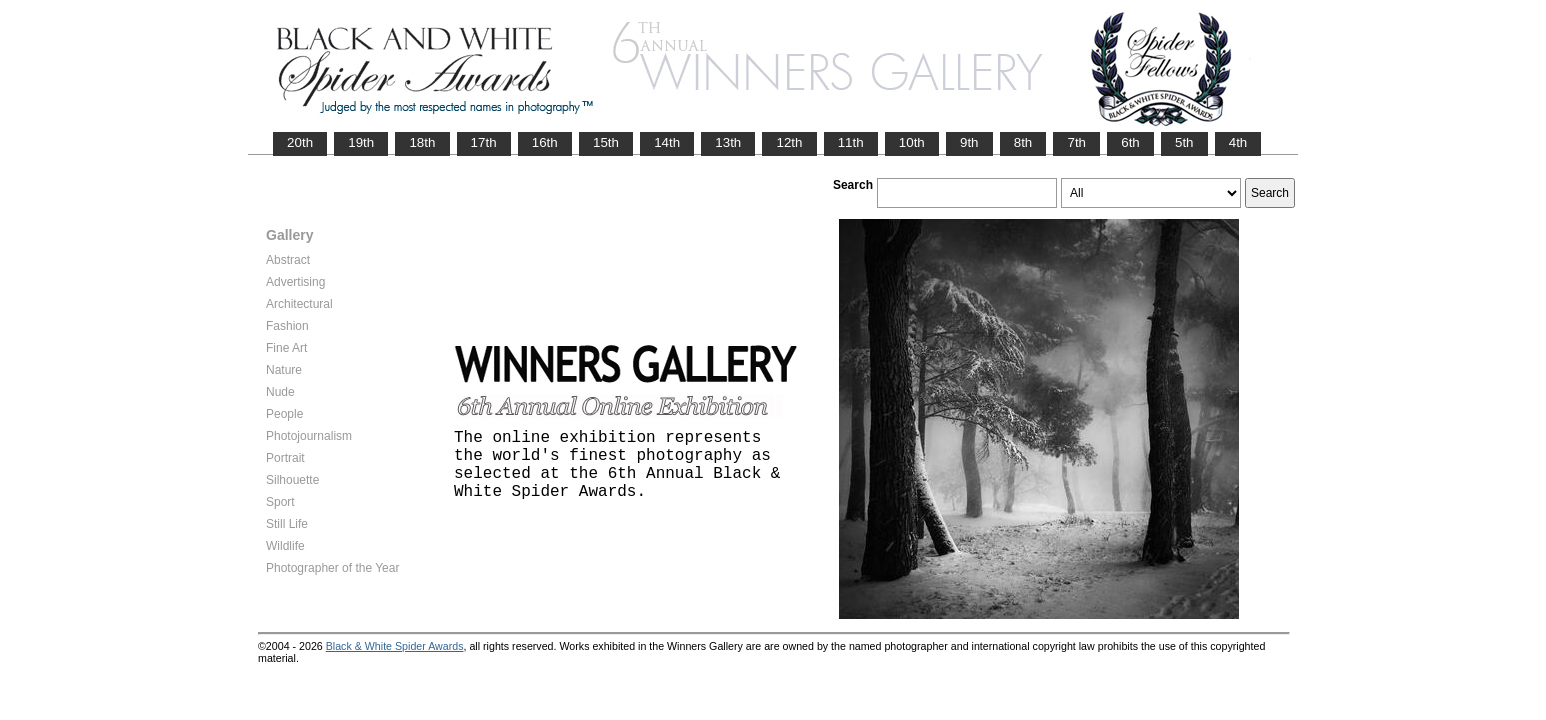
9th (969, 142)
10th (912, 142)
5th (1184, 142)
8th (1023, 142)
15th (606, 142)
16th (545, 142)
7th (1076, 142)
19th (361, 142)
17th (484, 142)
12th (789, 142)
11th (851, 142)
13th (728, 142)
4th (1238, 142)
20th (300, 142)
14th (667, 142)
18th (422, 142)
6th (1130, 142)
